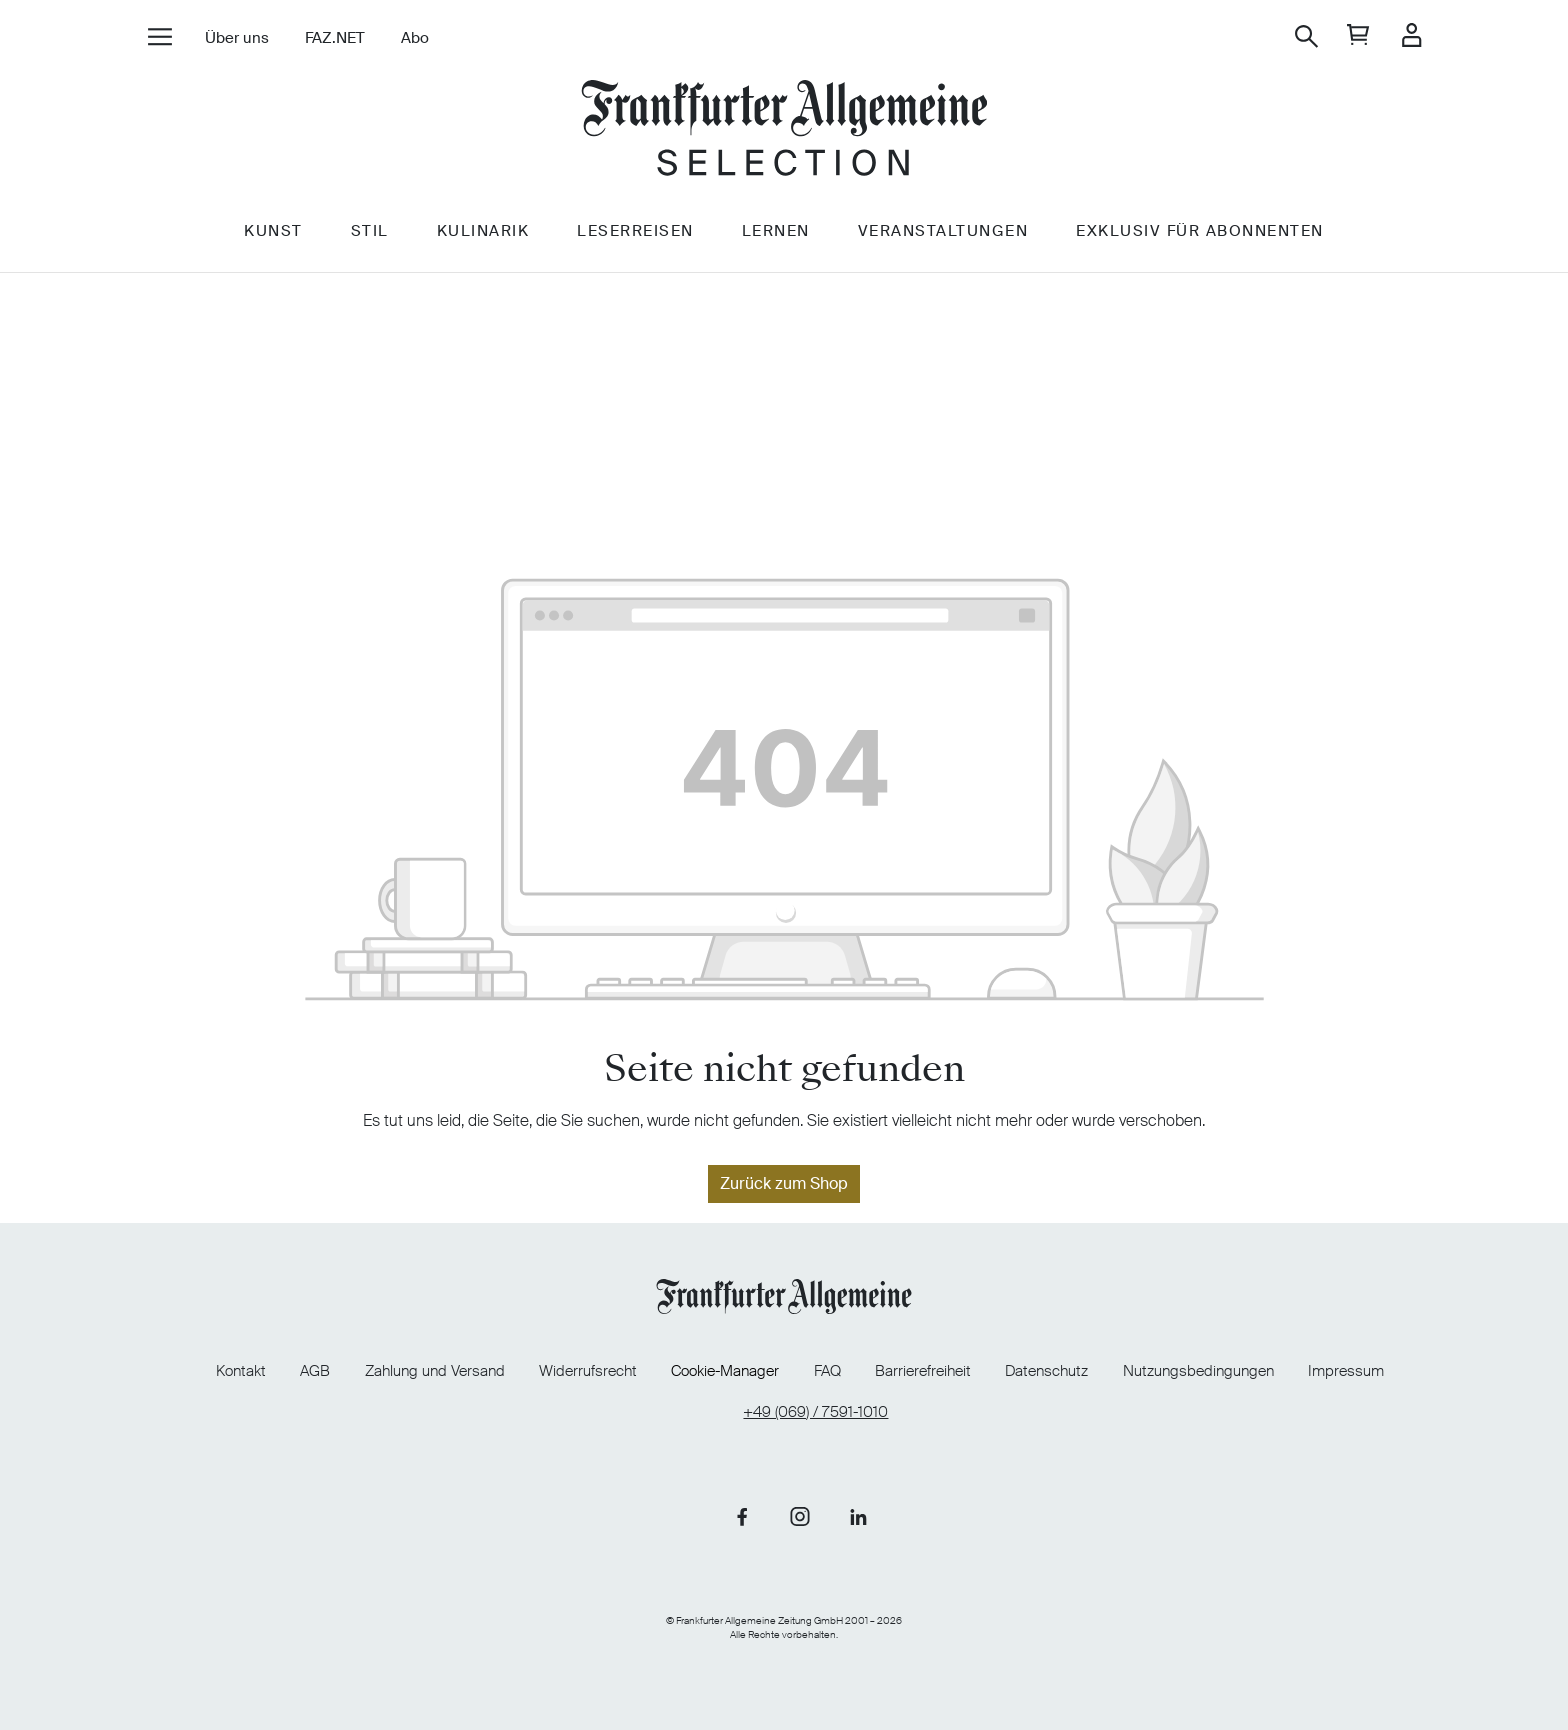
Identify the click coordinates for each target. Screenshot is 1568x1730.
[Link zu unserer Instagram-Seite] (800, 1516)
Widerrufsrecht (588, 1371)
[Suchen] (1306, 36)
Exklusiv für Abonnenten (1200, 237)
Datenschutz (1046, 1371)
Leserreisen (635, 237)
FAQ (827, 1371)
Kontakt (241, 1371)
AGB (315, 1371)
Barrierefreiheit (923, 1371)
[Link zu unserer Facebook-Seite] (742, 1516)
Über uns (237, 38)
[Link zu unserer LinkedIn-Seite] (858, 1516)
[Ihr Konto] (1411, 36)
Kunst (273, 237)
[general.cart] (1358, 36)
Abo (415, 38)
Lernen (776, 237)
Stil (370, 237)
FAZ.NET (335, 38)
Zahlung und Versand (435, 1371)
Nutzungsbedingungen (1198, 1371)
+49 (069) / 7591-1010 (815, 1412)
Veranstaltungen (943, 237)
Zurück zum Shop (784, 1183)
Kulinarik (483, 237)
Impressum (1346, 1371)
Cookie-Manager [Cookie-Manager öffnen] (725, 1371)
